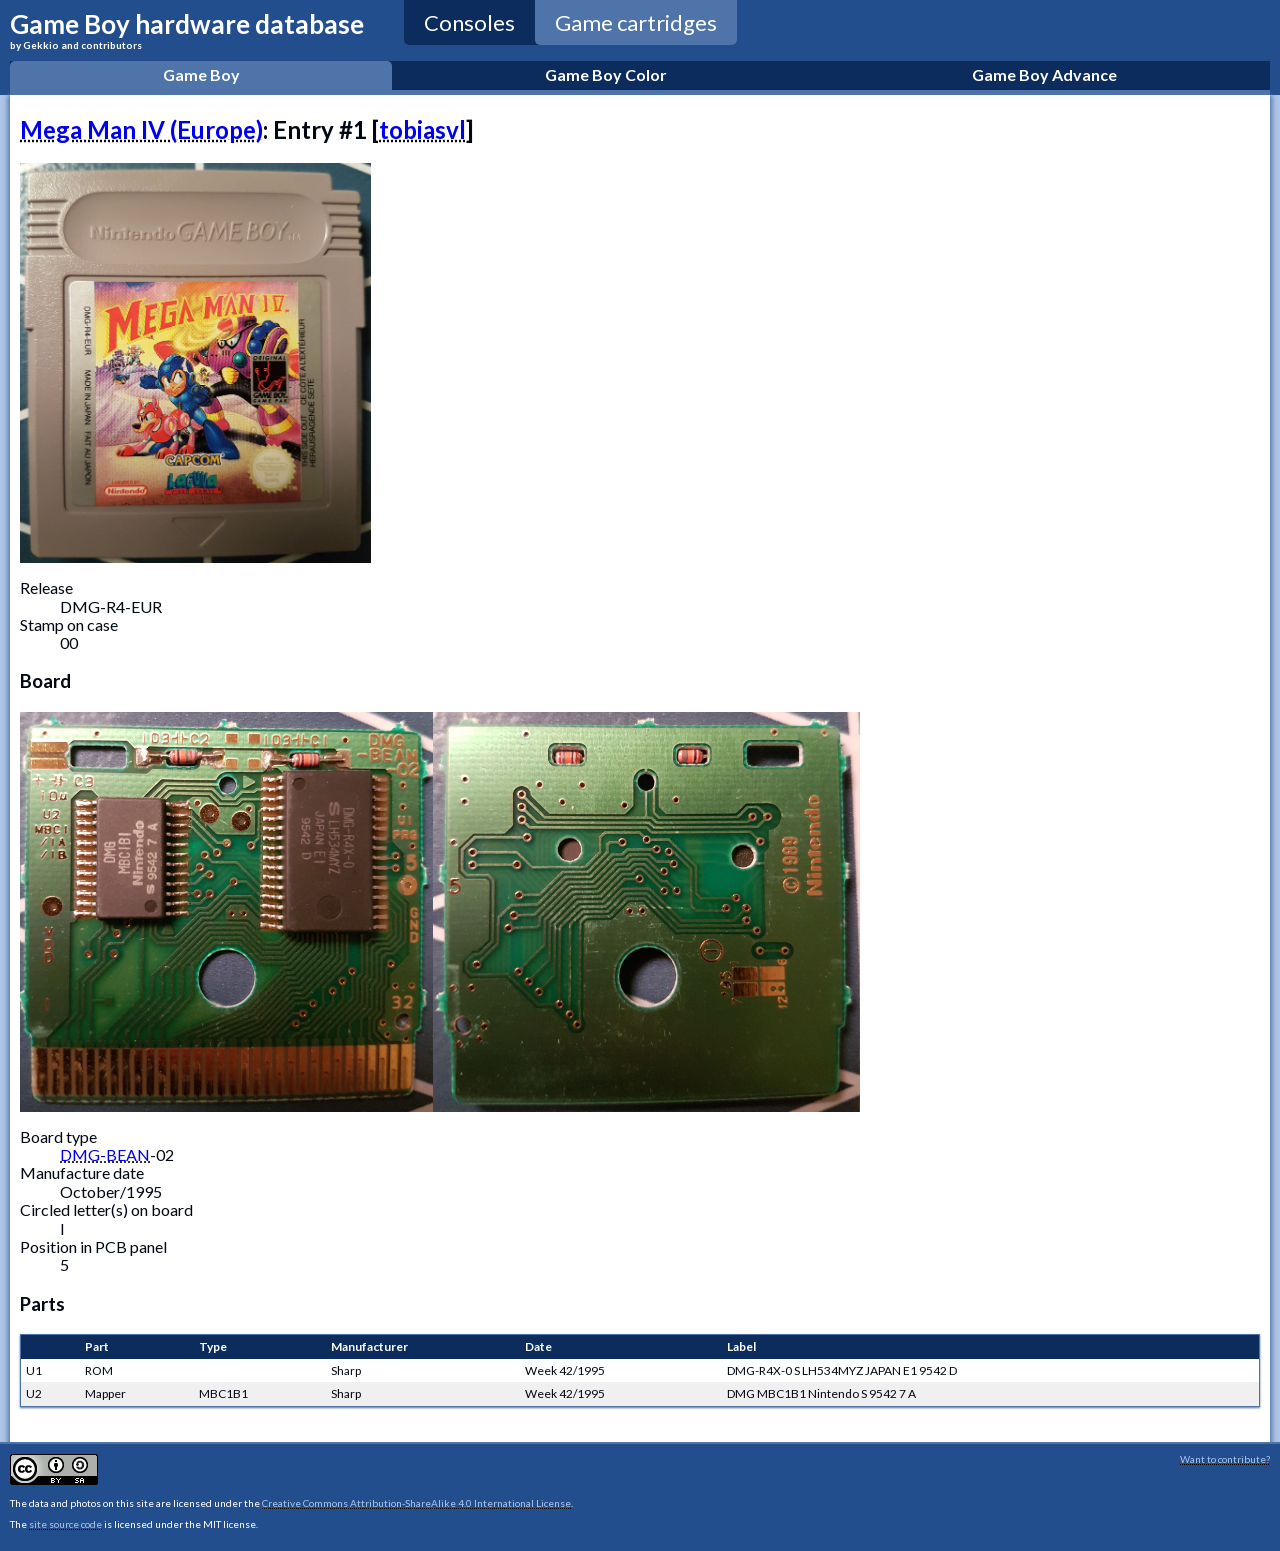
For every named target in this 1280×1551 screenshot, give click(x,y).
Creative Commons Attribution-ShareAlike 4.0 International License (416, 1503)
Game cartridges (636, 22)
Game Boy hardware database (187, 29)
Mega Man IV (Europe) (141, 129)
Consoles (469, 22)
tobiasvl (422, 129)
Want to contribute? (1225, 1459)
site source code (65, 1524)
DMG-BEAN (105, 1154)
